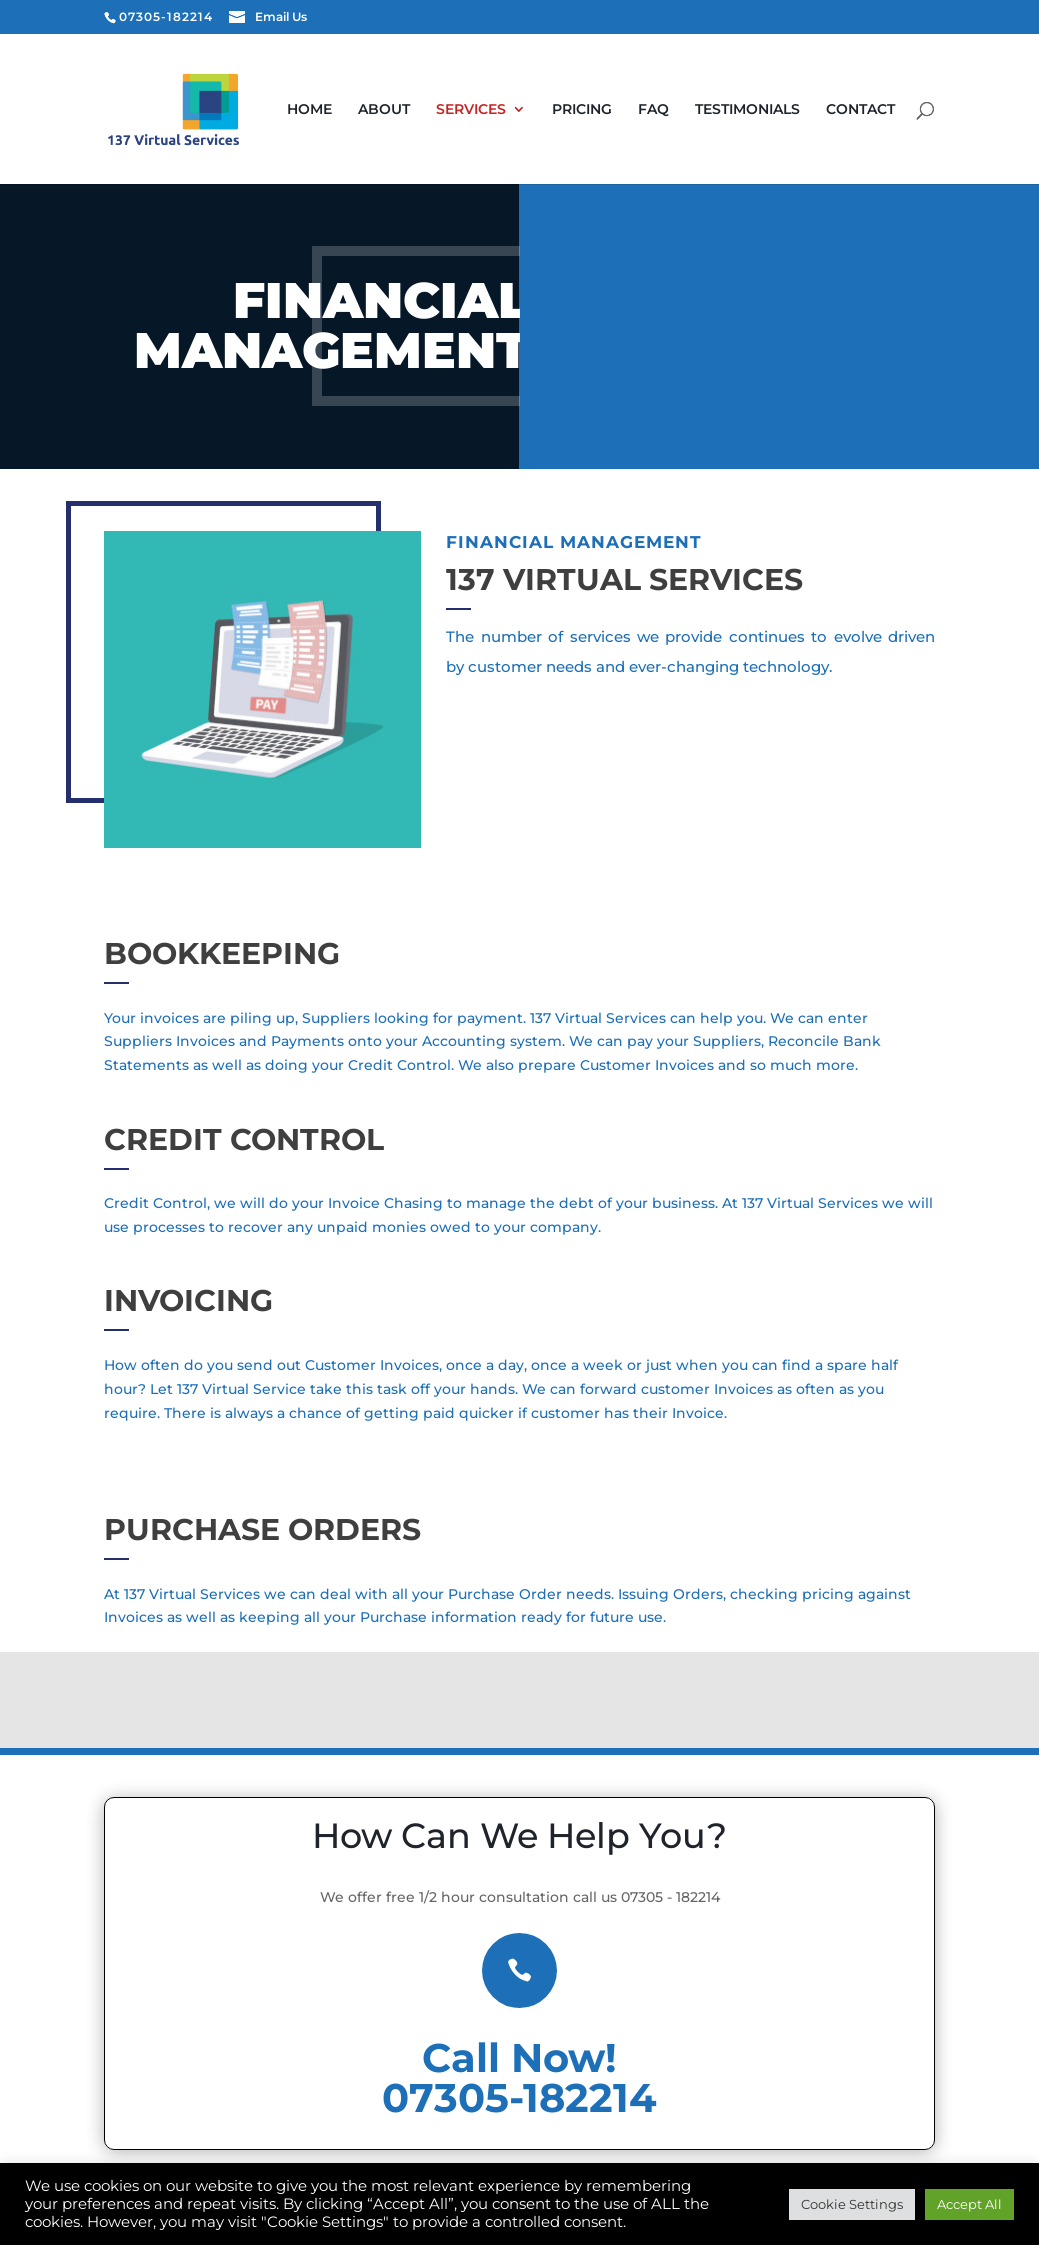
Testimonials (804, 110)
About (441, 110)
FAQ (710, 110)
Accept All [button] (969, 2204)
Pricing (639, 110)
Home (366, 110)
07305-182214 (519, 2097)
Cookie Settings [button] (852, 2204)
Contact (378, 192)
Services (528, 110)
